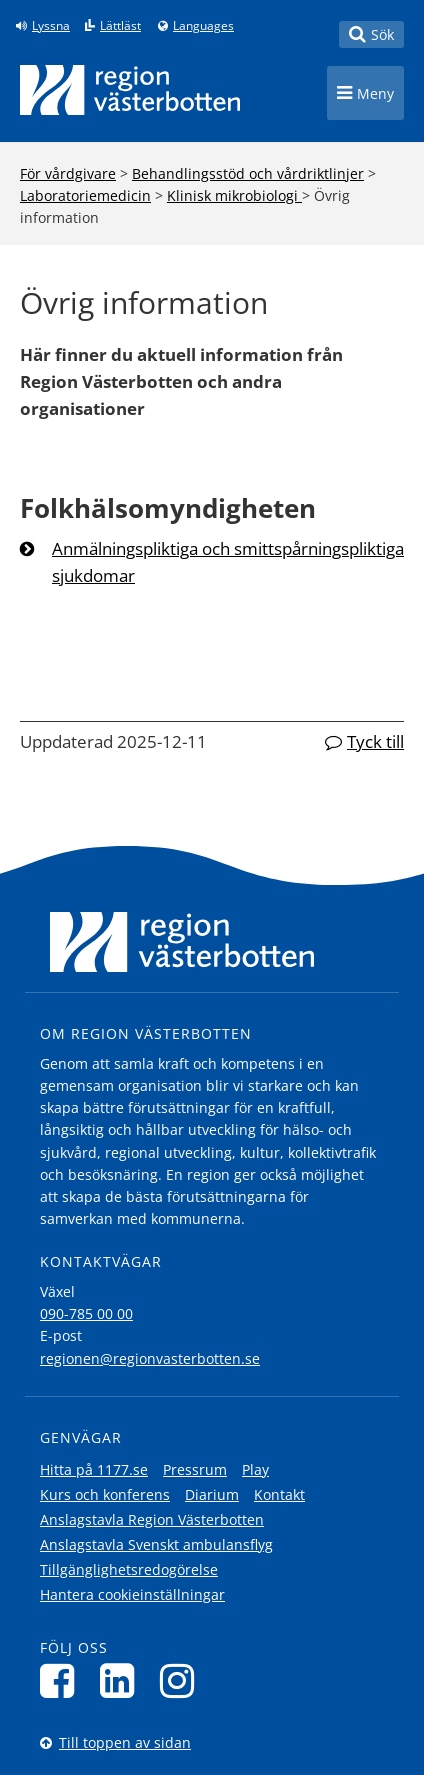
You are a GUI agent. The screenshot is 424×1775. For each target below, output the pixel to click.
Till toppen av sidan (125, 1742)
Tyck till (375, 741)
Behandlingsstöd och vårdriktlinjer (248, 173)
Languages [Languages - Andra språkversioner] (203, 26)
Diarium (212, 1494)
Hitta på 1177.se (94, 1469)
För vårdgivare (68, 173)
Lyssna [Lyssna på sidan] (51, 26)
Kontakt (279, 1494)
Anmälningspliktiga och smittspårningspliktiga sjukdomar (228, 562)
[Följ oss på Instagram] (182, 1680)
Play (255, 1469)
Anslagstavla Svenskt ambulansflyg (156, 1544)
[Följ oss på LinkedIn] (122, 1680)
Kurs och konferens (105, 1494)
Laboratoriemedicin (85, 195)
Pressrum (195, 1469)
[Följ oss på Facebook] (62, 1680)
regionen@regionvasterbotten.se (150, 1358)
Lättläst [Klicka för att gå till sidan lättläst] (120, 26)
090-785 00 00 (86, 1313)
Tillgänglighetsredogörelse (129, 1569)
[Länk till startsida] (130, 90)
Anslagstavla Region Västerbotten (152, 1519)
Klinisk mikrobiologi (234, 195)
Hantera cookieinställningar (132, 1594)
